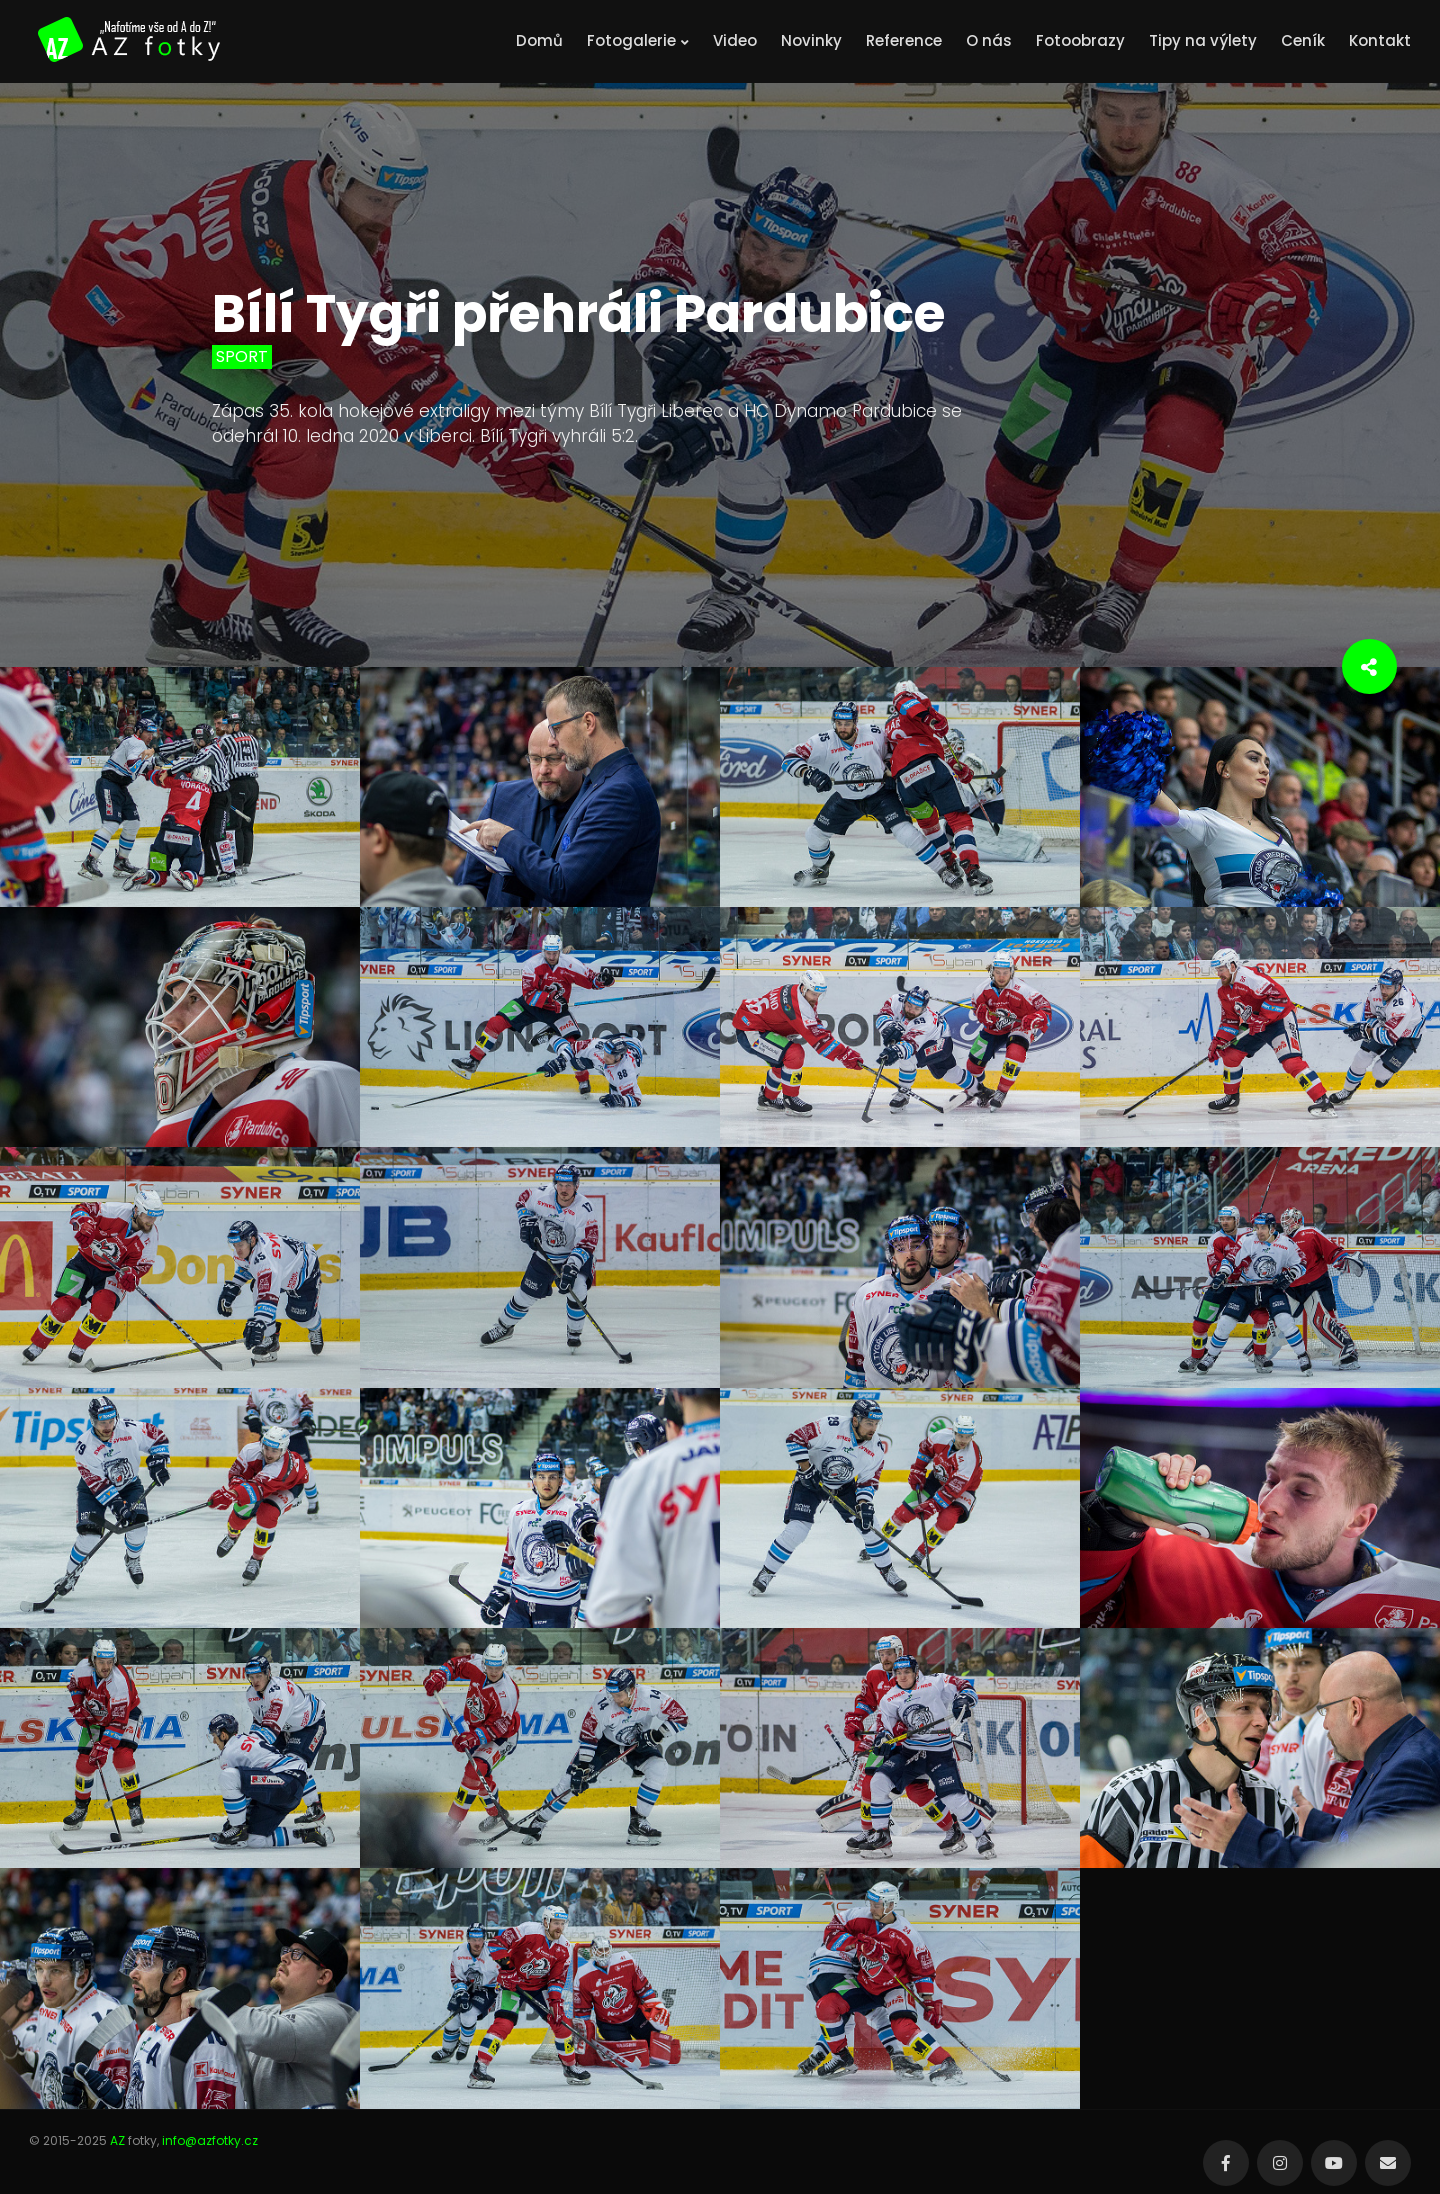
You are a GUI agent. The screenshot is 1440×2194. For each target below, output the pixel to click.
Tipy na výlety (1203, 40)
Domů (539, 40)
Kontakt (1380, 40)
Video (735, 40)
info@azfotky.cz (210, 2140)
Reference (904, 40)
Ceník (1303, 40)
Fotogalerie (638, 40)
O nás (989, 40)
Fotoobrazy (1080, 40)
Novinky (811, 40)
